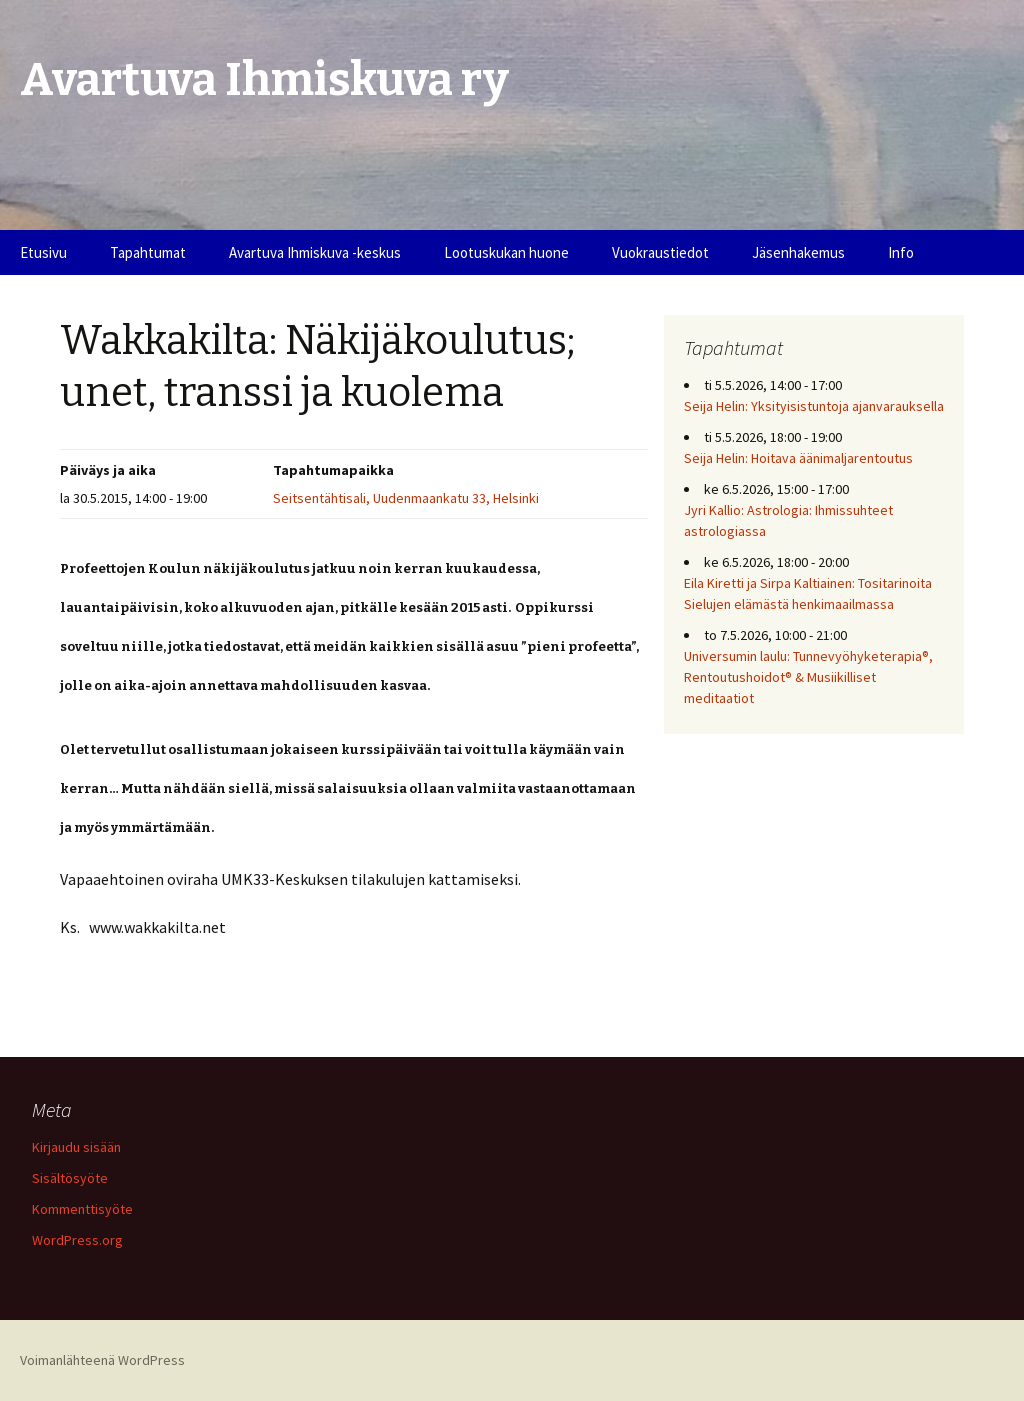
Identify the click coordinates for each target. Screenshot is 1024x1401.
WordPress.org (77, 1240)
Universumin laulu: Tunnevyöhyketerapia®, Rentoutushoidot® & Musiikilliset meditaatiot (808, 677)
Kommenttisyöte (82, 1209)
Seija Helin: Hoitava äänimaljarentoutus (798, 458)
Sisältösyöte (70, 1178)
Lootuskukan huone (506, 252)
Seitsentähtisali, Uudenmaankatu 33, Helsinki (406, 498)
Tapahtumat (148, 252)
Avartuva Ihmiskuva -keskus (315, 252)
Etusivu (43, 252)
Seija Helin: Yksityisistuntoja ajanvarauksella (814, 406)
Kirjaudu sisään (76, 1147)
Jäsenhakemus (798, 252)
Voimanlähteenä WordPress (102, 1360)
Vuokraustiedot (660, 252)
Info (901, 252)
